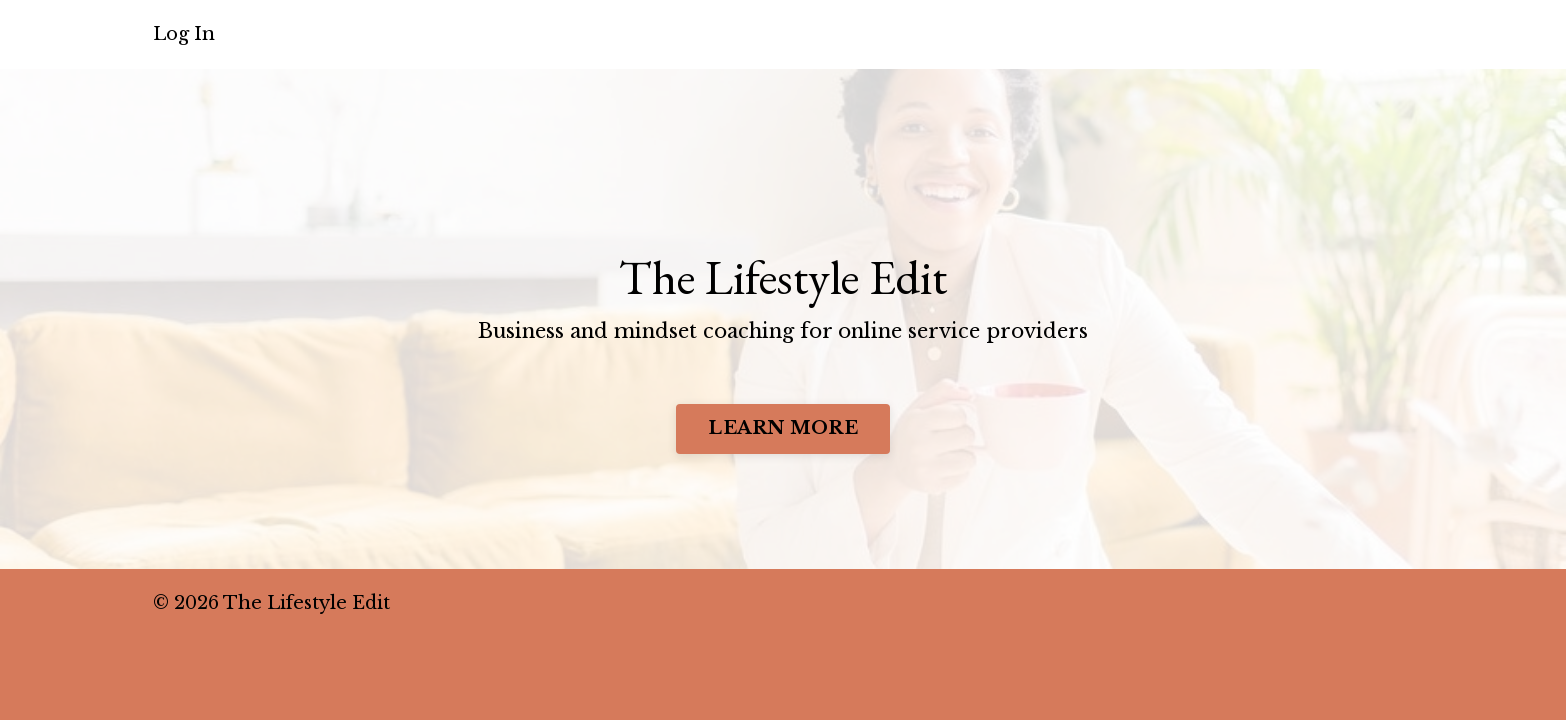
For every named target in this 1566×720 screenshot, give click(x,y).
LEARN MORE (783, 425)
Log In (184, 34)
